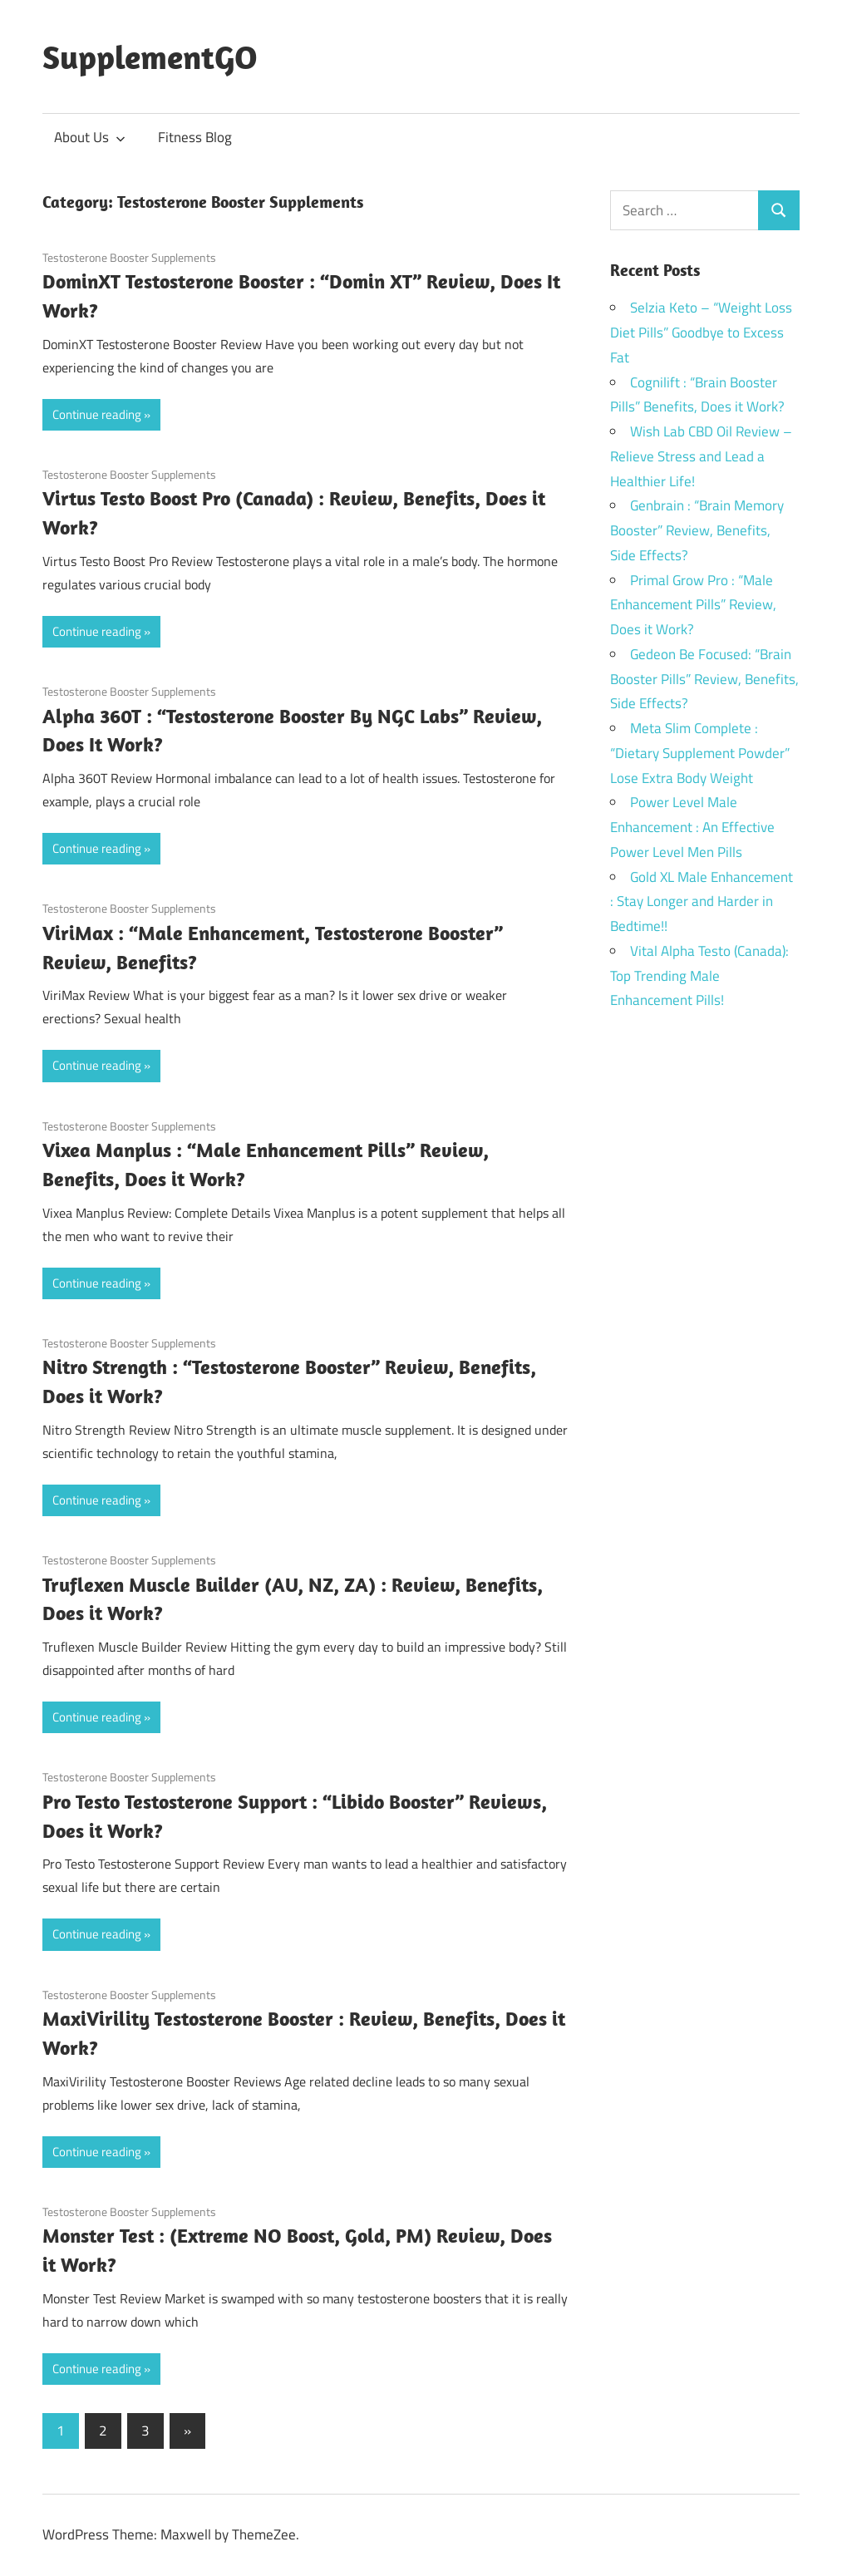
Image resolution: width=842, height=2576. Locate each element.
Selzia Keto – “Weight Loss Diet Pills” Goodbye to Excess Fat (701, 332)
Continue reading (96, 414)
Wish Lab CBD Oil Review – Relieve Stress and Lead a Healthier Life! (701, 456)
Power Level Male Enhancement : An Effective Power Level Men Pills (692, 827)
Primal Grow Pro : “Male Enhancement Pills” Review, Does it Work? (693, 605)
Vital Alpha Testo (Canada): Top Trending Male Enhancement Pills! (699, 976)
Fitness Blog (195, 137)
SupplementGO (150, 56)
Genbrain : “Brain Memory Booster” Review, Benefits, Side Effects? (697, 530)
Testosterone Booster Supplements (129, 257)
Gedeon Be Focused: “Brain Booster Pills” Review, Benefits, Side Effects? (704, 679)
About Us (90, 137)
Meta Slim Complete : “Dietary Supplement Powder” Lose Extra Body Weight (700, 753)
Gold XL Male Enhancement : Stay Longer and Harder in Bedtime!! (701, 902)
